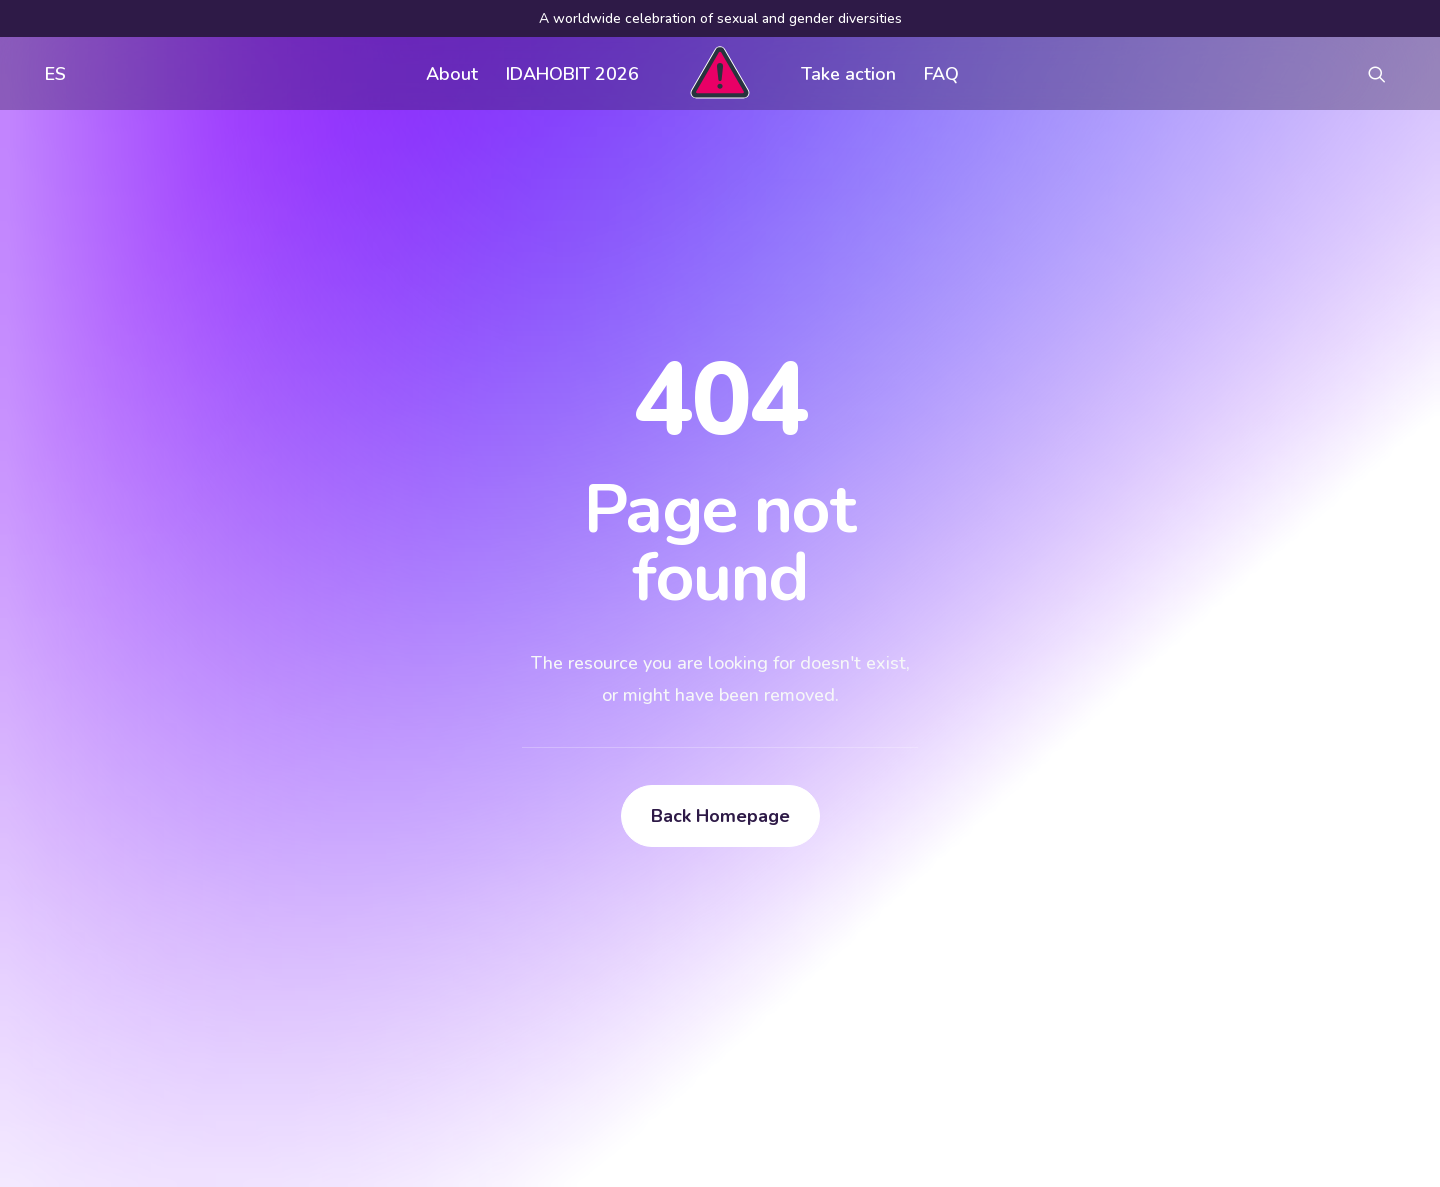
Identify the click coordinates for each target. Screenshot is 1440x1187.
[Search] (239, 1028)
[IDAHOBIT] (719, 73)
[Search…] (239, 1028)
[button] (1386, 73)
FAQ (941, 74)
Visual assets (901, 874)
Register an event (916, 914)
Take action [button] (848, 74)
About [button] (452, 74)
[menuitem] (51, 73)
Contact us (593, 954)
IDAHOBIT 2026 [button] (572, 74)
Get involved (601, 874)
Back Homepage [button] (720, 584)
